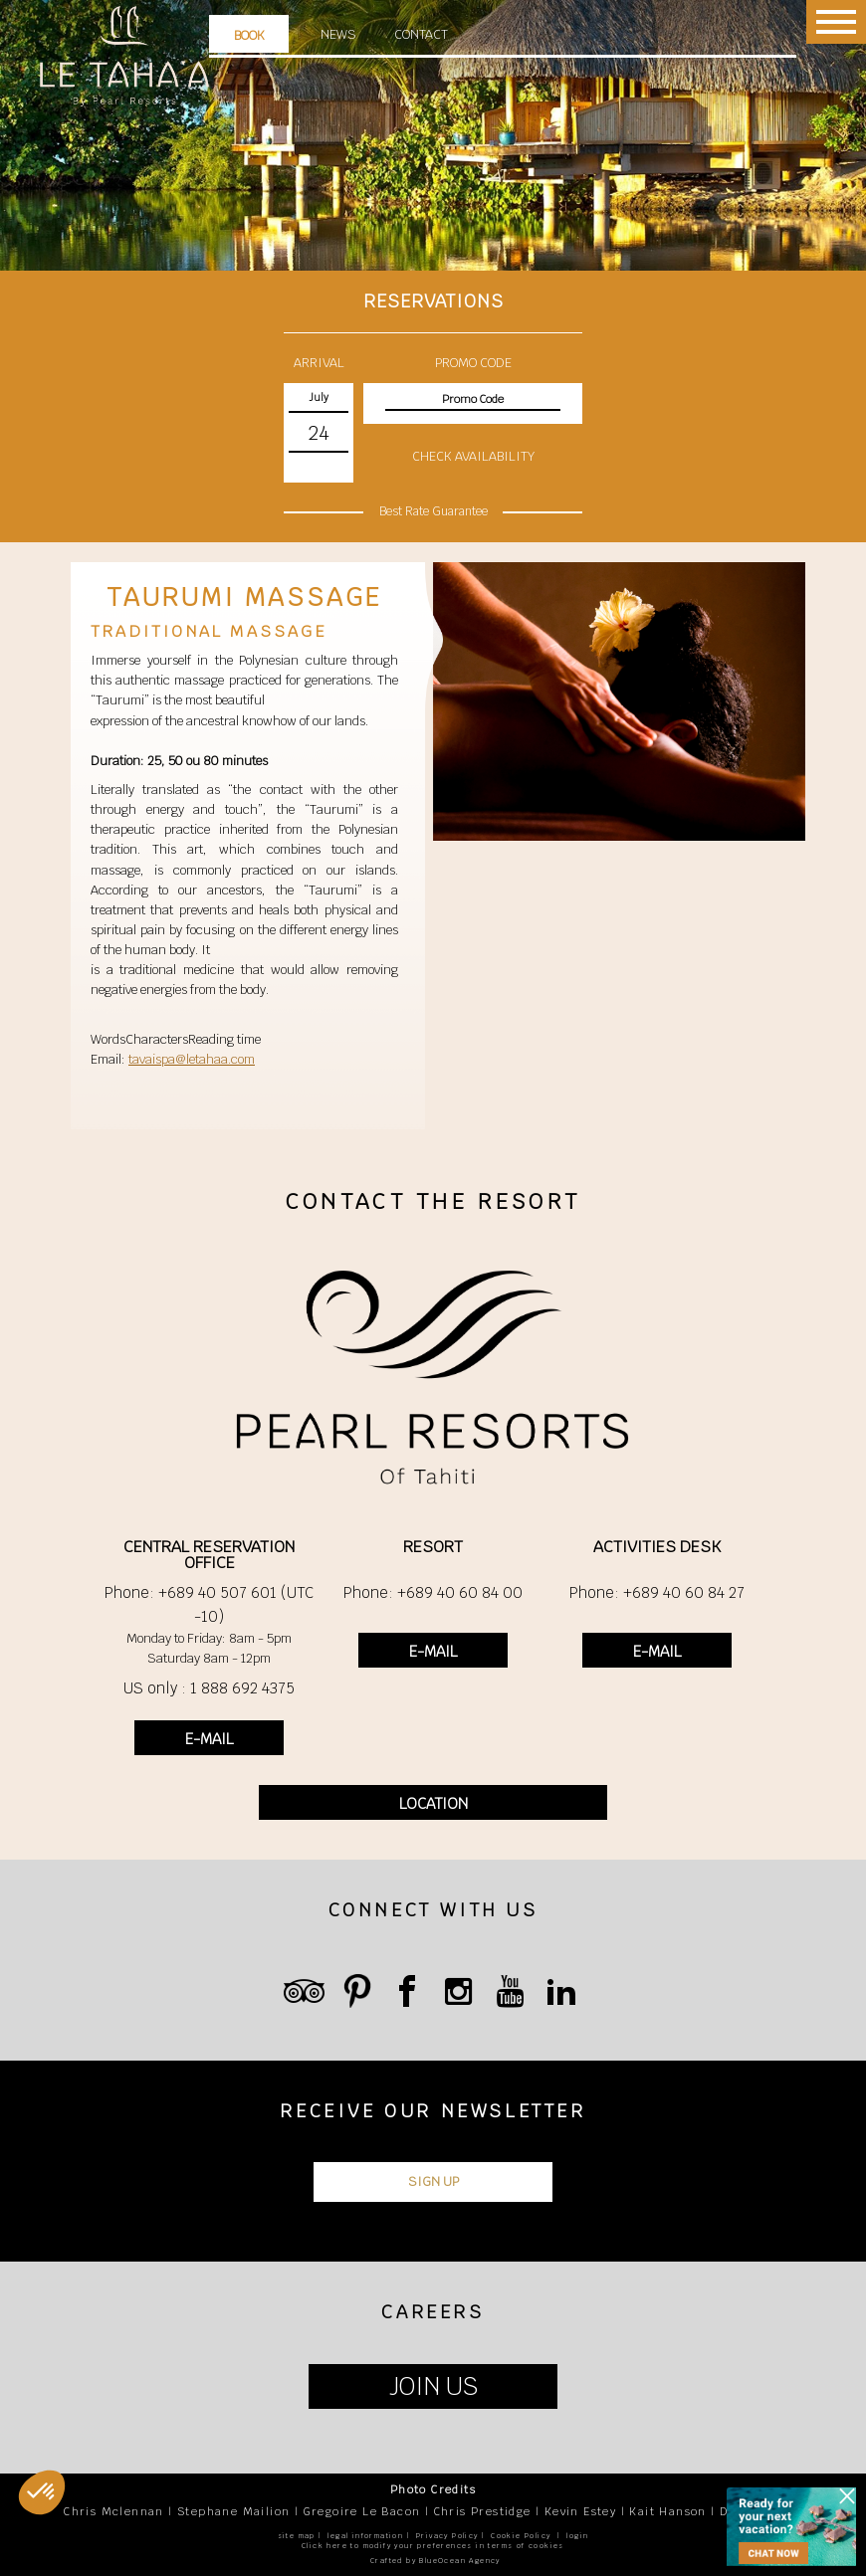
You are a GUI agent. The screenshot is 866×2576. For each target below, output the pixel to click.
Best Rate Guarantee (433, 511)
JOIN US (433, 2386)
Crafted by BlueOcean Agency (435, 2560)
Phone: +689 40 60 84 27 (657, 1592)
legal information (365, 2535)
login (577, 2535)
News (338, 34)
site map (297, 2535)
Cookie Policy (520, 2535)
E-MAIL (209, 1738)
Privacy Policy (447, 2535)
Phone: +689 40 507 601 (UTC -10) (209, 1604)
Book (249, 35)
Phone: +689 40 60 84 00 (433, 1592)
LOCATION (433, 1803)
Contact (421, 34)
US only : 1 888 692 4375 (209, 1688)
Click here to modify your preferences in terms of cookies (433, 2545)
